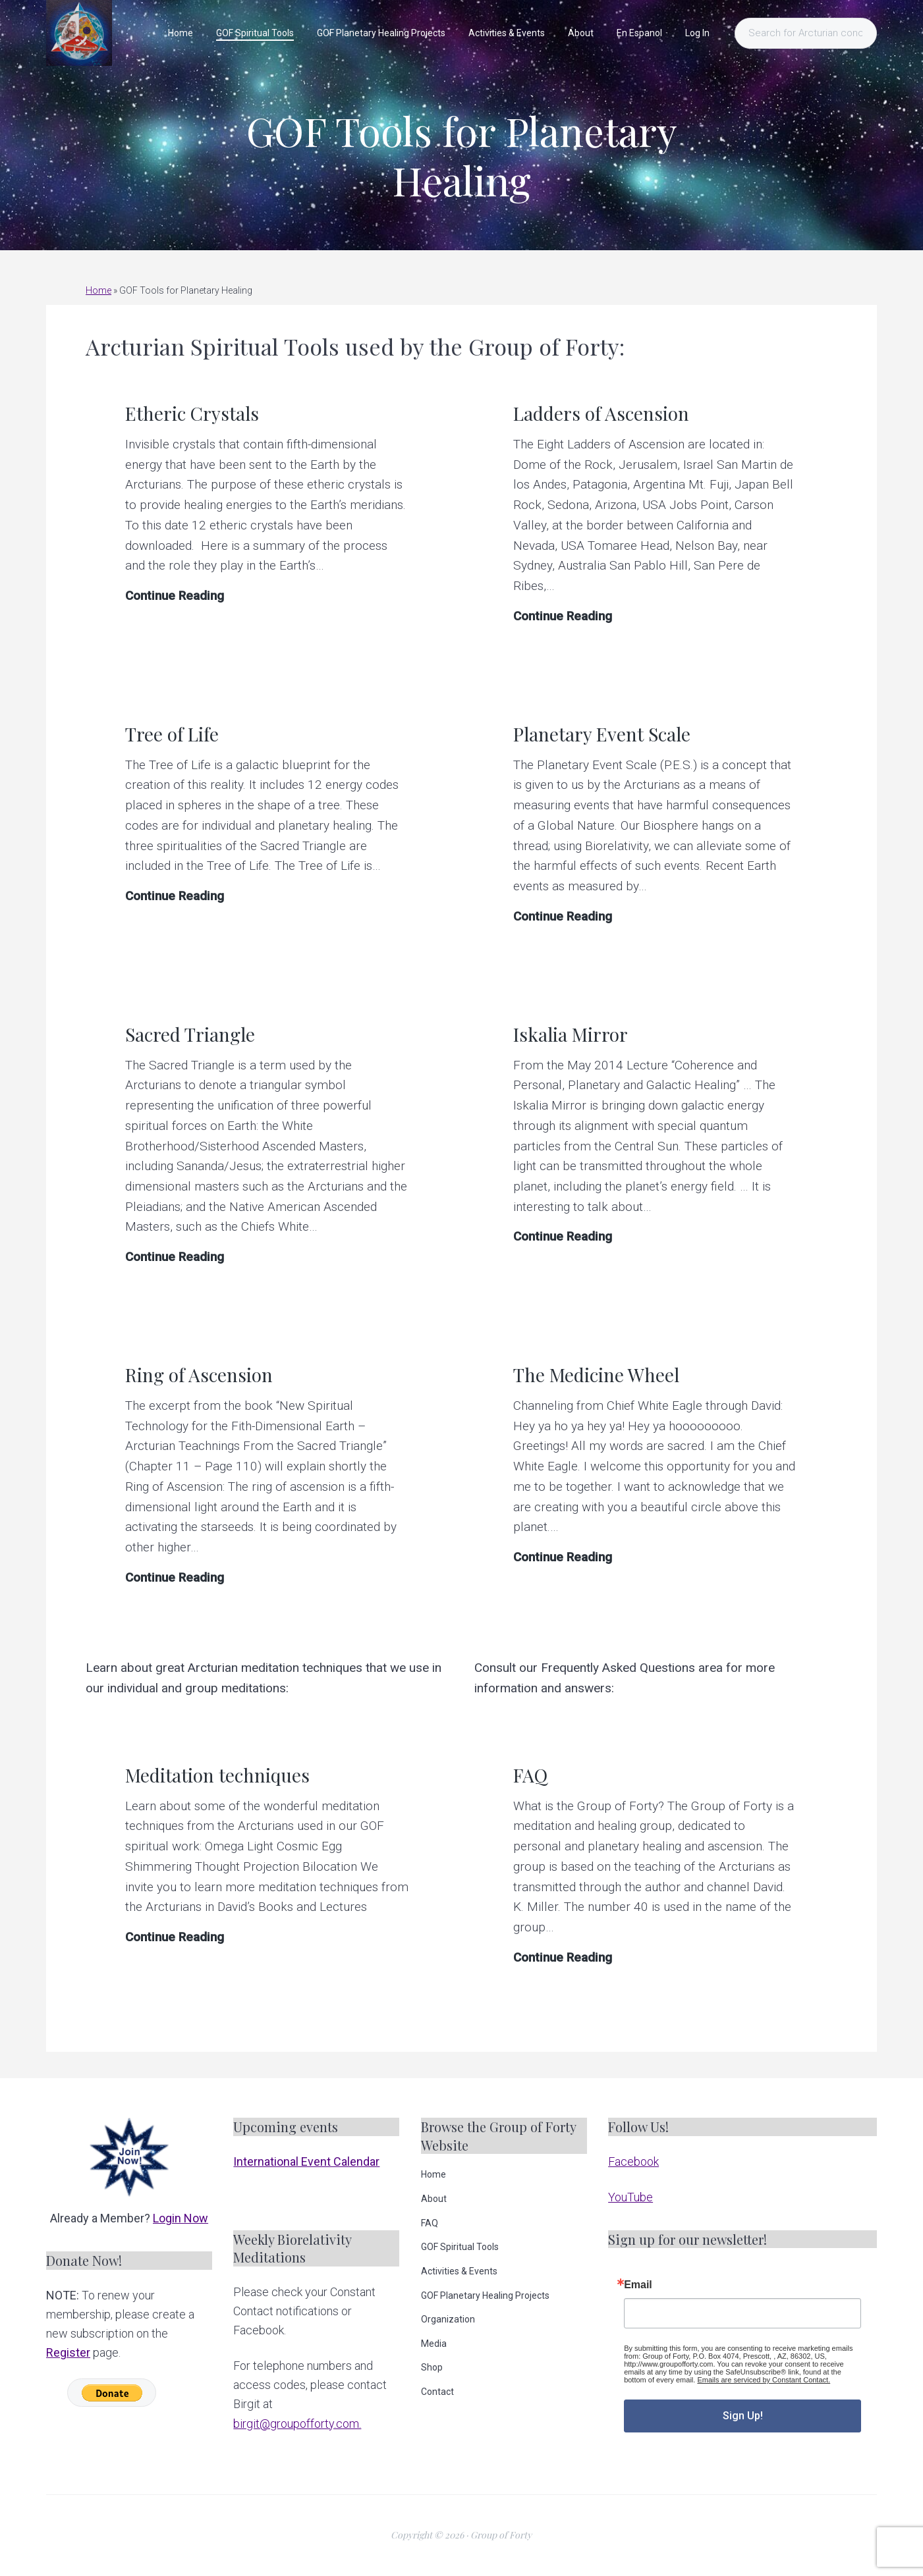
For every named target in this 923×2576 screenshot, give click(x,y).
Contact (437, 2391)
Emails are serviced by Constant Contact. (763, 2380)
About (434, 2198)
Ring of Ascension (199, 1374)
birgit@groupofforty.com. (297, 2423)
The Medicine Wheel (596, 1374)
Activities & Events (459, 2271)
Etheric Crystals (192, 413)
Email (638, 2285)
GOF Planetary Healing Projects (485, 2295)
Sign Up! (743, 2415)
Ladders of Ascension (601, 413)
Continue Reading (174, 596)
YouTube (630, 2197)
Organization (448, 2319)
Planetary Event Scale (601, 734)
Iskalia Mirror (570, 1034)
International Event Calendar (306, 2161)
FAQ (530, 1775)
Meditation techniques (217, 1775)
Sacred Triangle (190, 1034)
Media (434, 2343)
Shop (432, 2367)
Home (98, 290)
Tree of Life (172, 734)
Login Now (180, 2218)
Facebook (633, 2161)
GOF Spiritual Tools (460, 2246)
